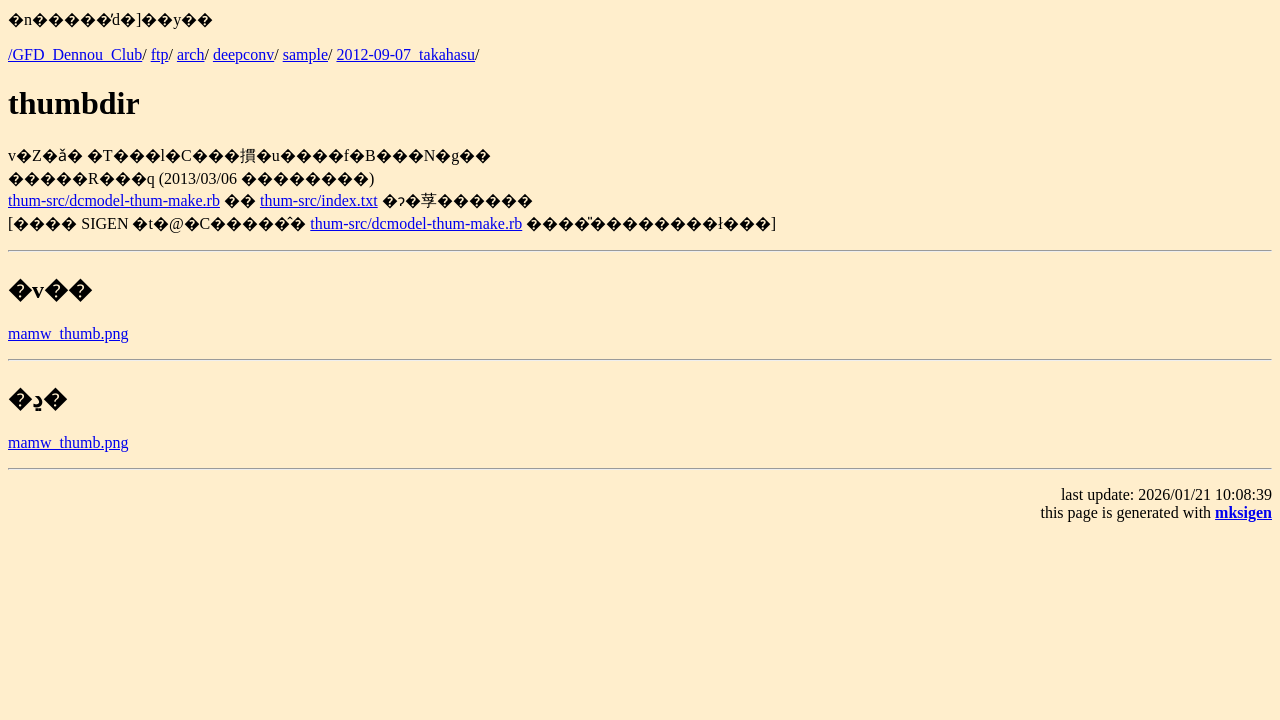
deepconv (243, 54)
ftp (160, 54)
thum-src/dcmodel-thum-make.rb (114, 200)
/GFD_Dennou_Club (75, 54)
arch (191, 54)
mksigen (1243, 512)
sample (305, 54)
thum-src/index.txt (319, 200)
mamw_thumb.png (68, 333)
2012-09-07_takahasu (405, 54)
